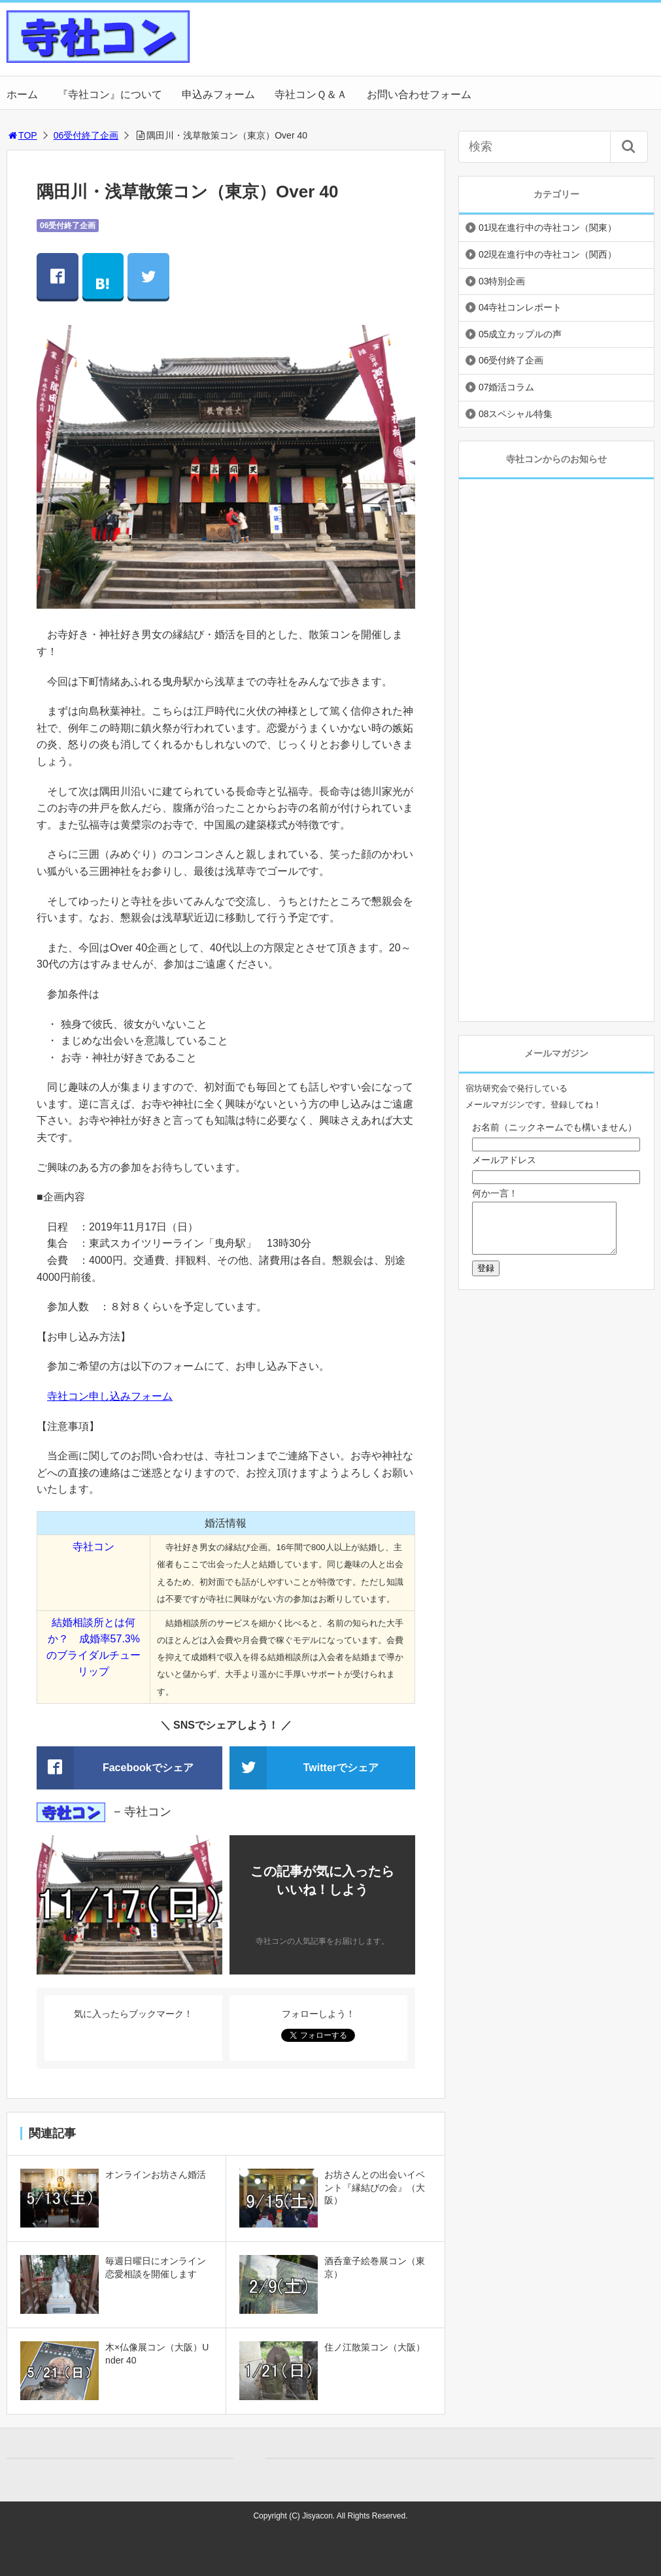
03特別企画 (502, 281)
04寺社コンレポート (520, 307)
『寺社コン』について (110, 94)
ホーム (22, 94)
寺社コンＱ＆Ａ (311, 94)
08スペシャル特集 (516, 414)
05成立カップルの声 (520, 334)
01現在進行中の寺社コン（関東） (548, 227)
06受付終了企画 (86, 135)
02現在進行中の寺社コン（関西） (548, 254)
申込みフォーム (218, 94)
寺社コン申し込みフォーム (110, 1396)
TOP (22, 135)
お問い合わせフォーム (419, 94)
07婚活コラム (507, 387)
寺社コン (93, 1546)
